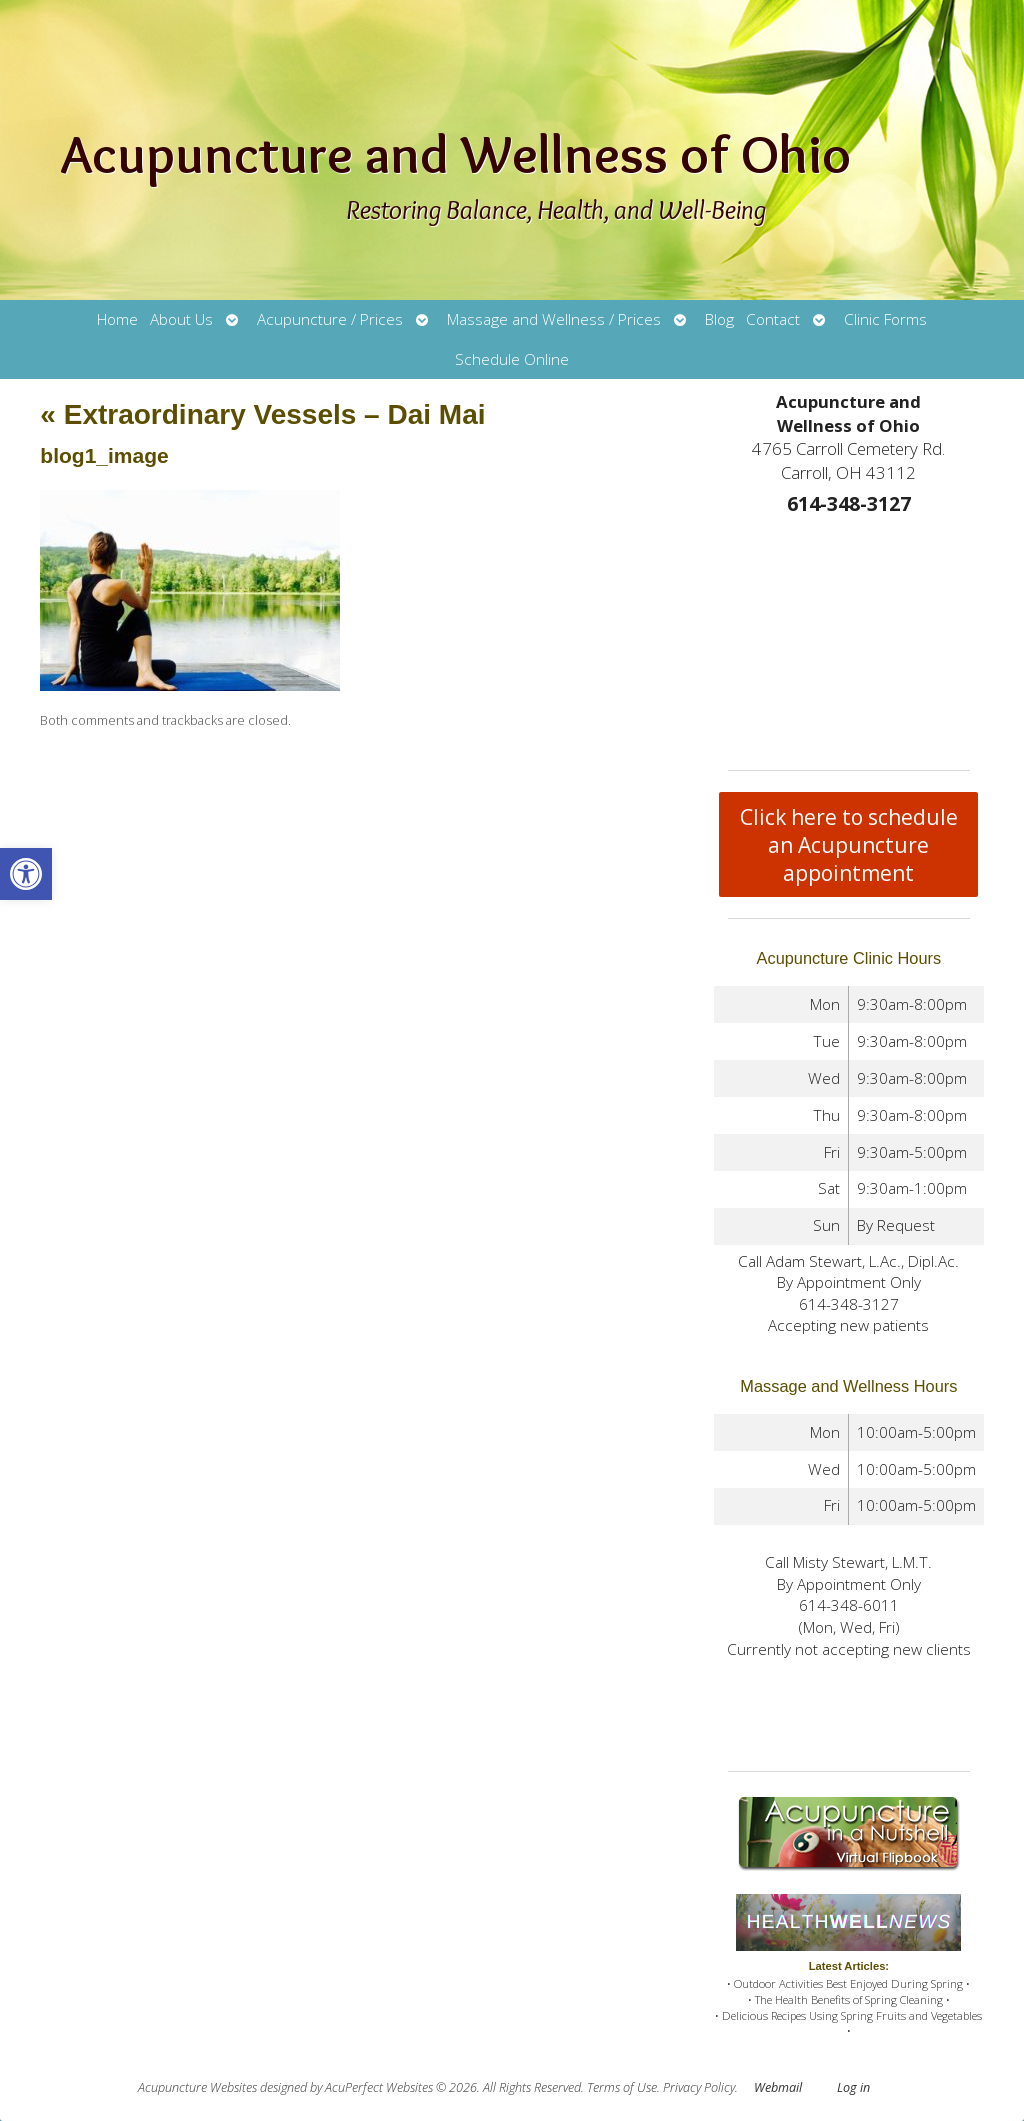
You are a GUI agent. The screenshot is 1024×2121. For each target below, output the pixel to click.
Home (117, 319)
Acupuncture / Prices (330, 319)
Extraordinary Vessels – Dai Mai (262, 414)
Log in (853, 2087)
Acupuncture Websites (197, 2087)
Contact (773, 319)
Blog (719, 319)
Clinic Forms (885, 319)
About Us (181, 319)
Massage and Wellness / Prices (554, 319)
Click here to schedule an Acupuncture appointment (849, 845)
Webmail (778, 2087)
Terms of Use (622, 2087)
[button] (26, 874)
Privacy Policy (699, 2087)
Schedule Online (512, 359)
